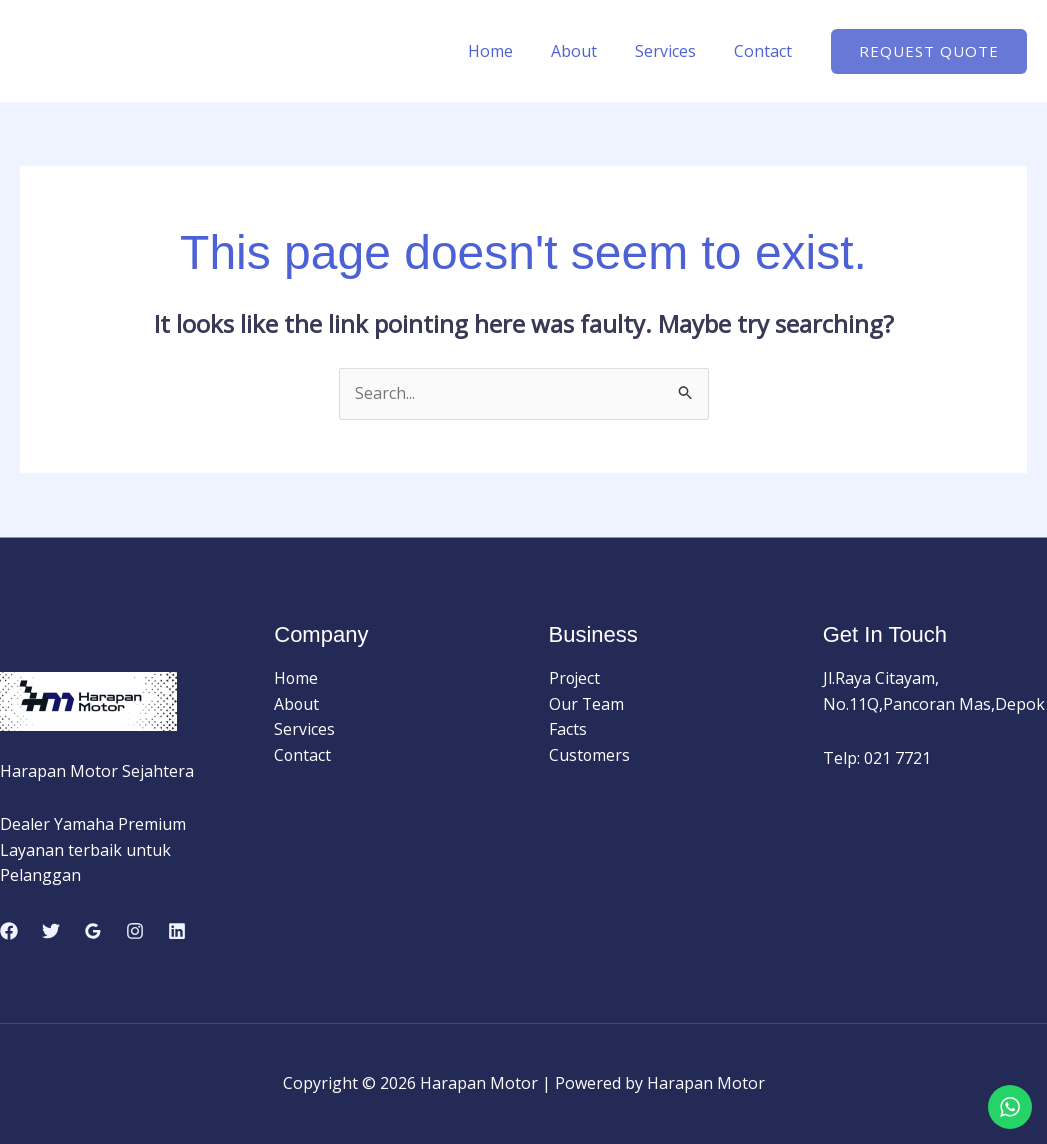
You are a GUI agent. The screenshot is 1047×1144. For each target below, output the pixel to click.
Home (511, 51)
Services (674, 51)
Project (575, 679)
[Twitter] (51, 931)
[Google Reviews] (93, 931)
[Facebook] (9, 931)
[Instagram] (135, 931)
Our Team (587, 704)
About (589, 51)
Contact (766, 51)
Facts (568, 730)
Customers (590, 755)
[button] (929, 51)
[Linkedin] (177, 931)
